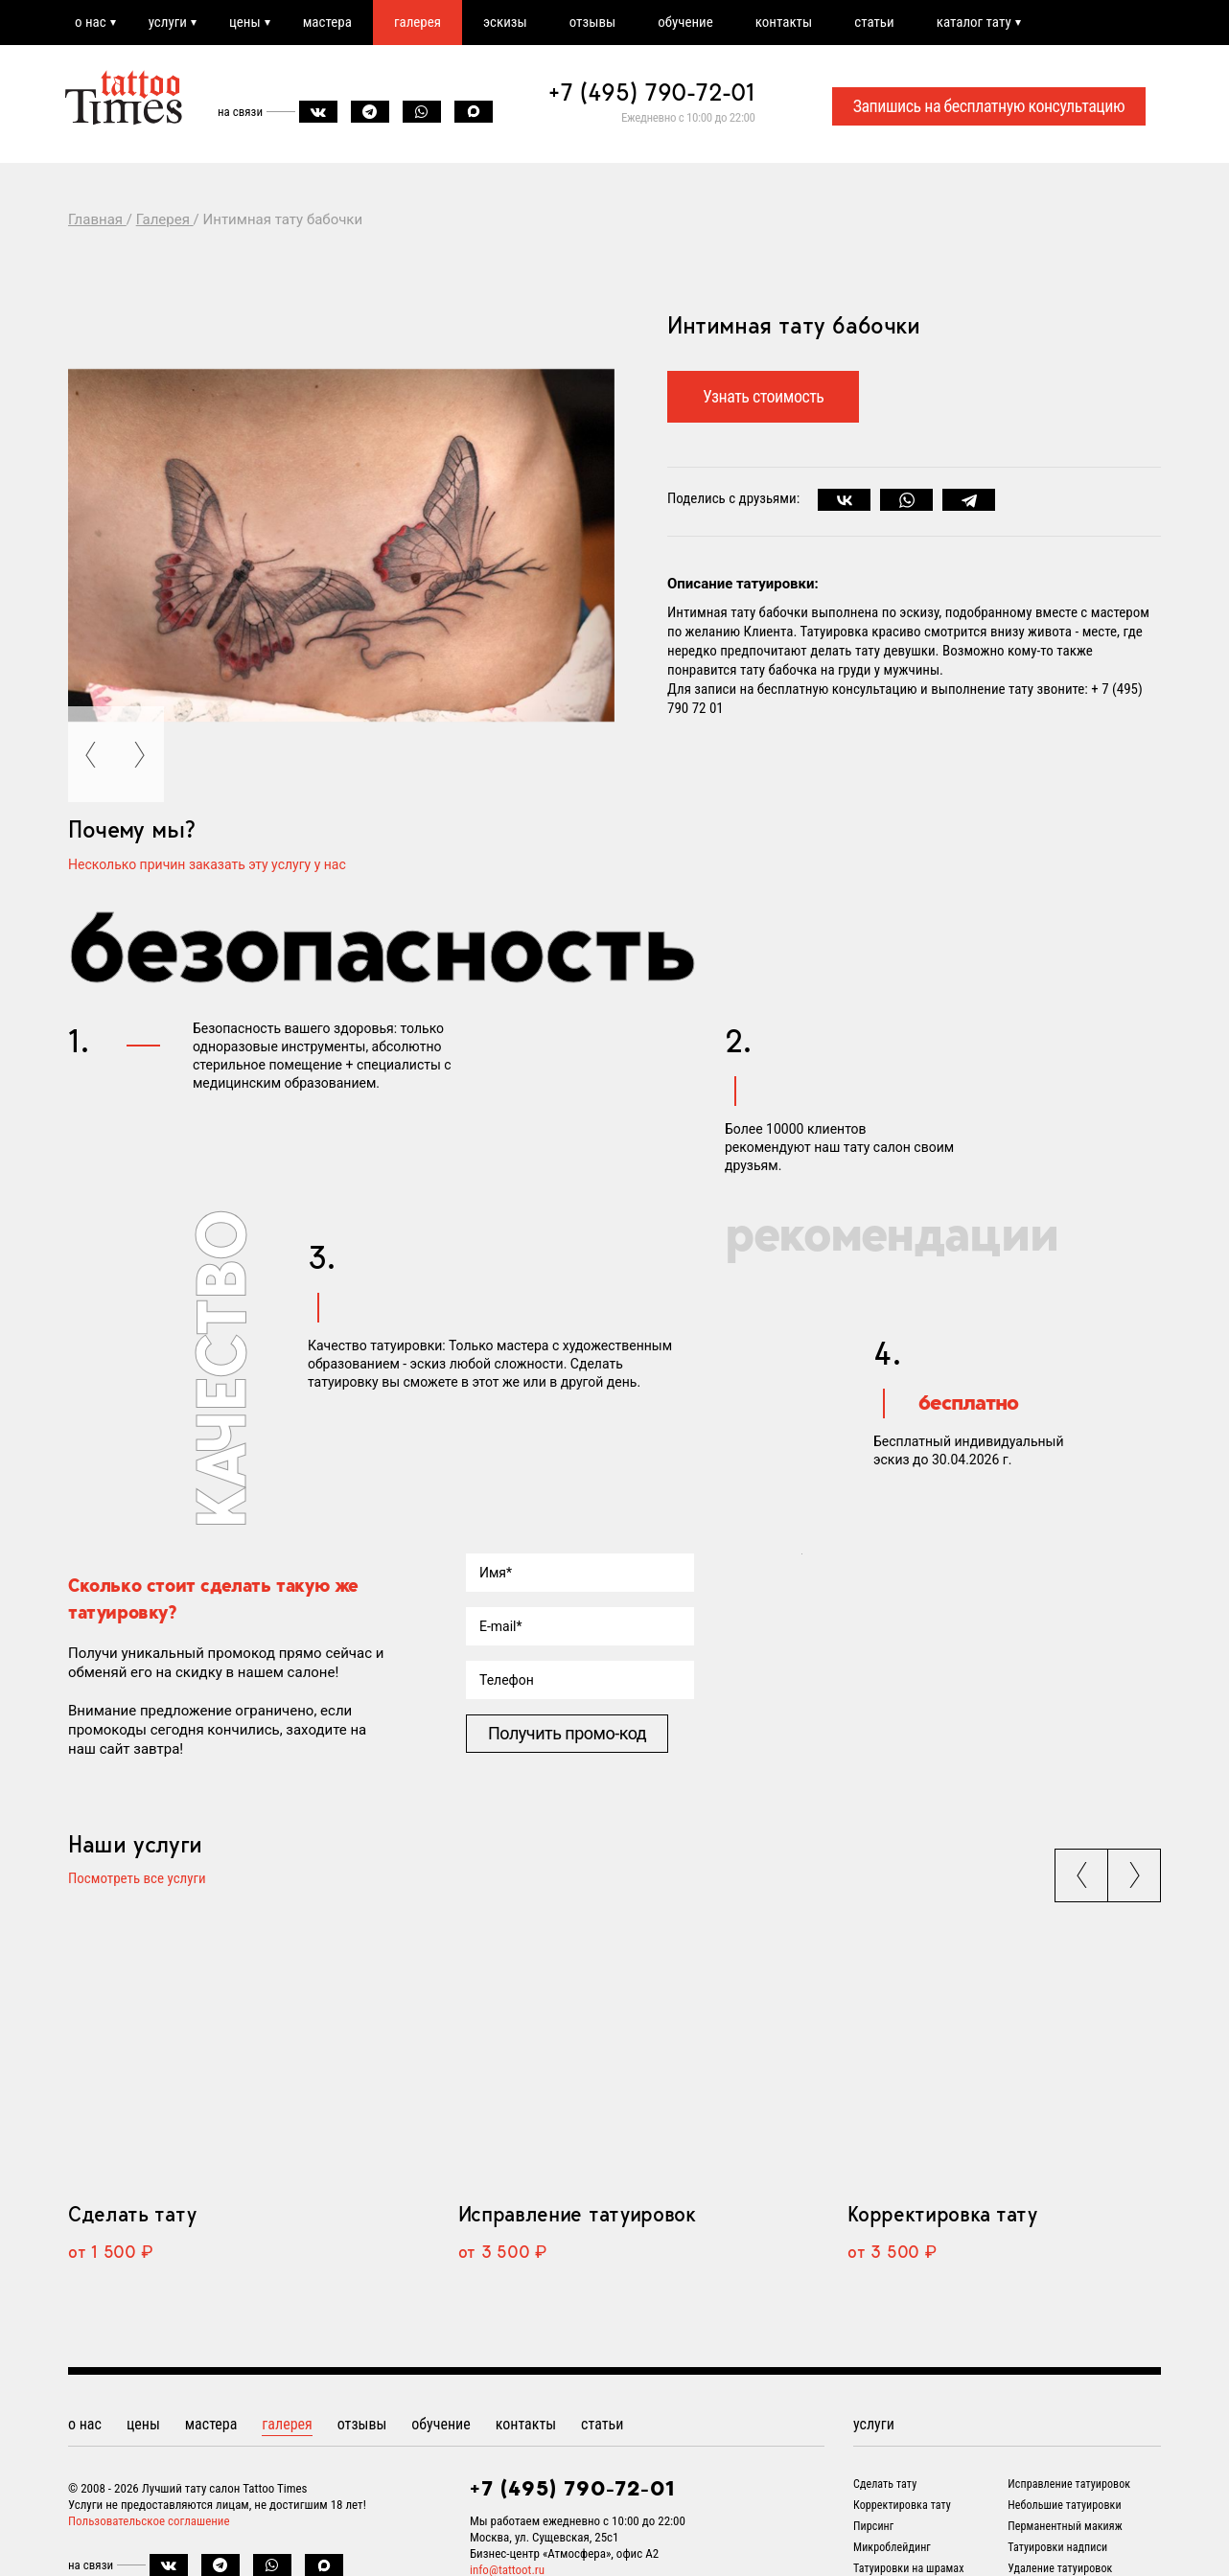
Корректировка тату (941, 2213)
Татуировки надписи (1057, 2547)
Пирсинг (873, 2526)
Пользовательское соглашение (149, 2521)
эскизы (505, 22)
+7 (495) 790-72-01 (651, 92)
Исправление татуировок (577, 2213)
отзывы (592, 22)
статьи (873, 22)
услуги (168, 22)
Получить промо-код (567, 1733)
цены (245, 22)
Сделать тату (132, 2213)
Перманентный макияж (1065, 2526)
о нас (90, 22)
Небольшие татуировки (1064, 2505)
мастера (327, 22)
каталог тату (974, 22)
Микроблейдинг (892, 2547)
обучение (685, 22)
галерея (417, 22)
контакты (783, 22)
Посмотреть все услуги (137, 1879)
